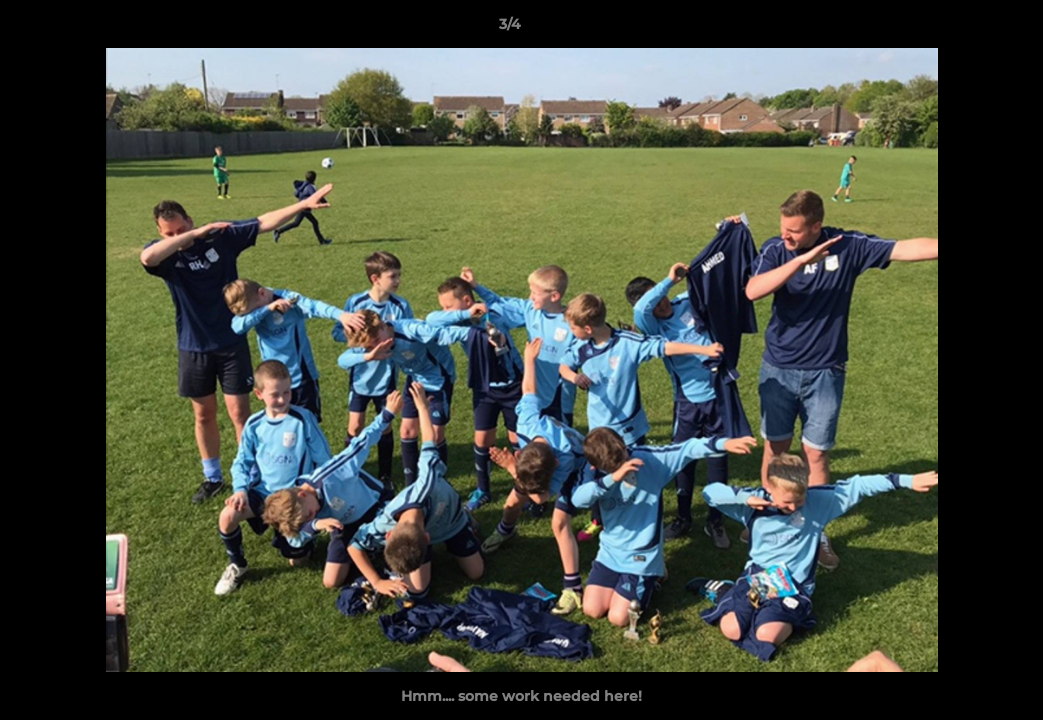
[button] (959, 29)
